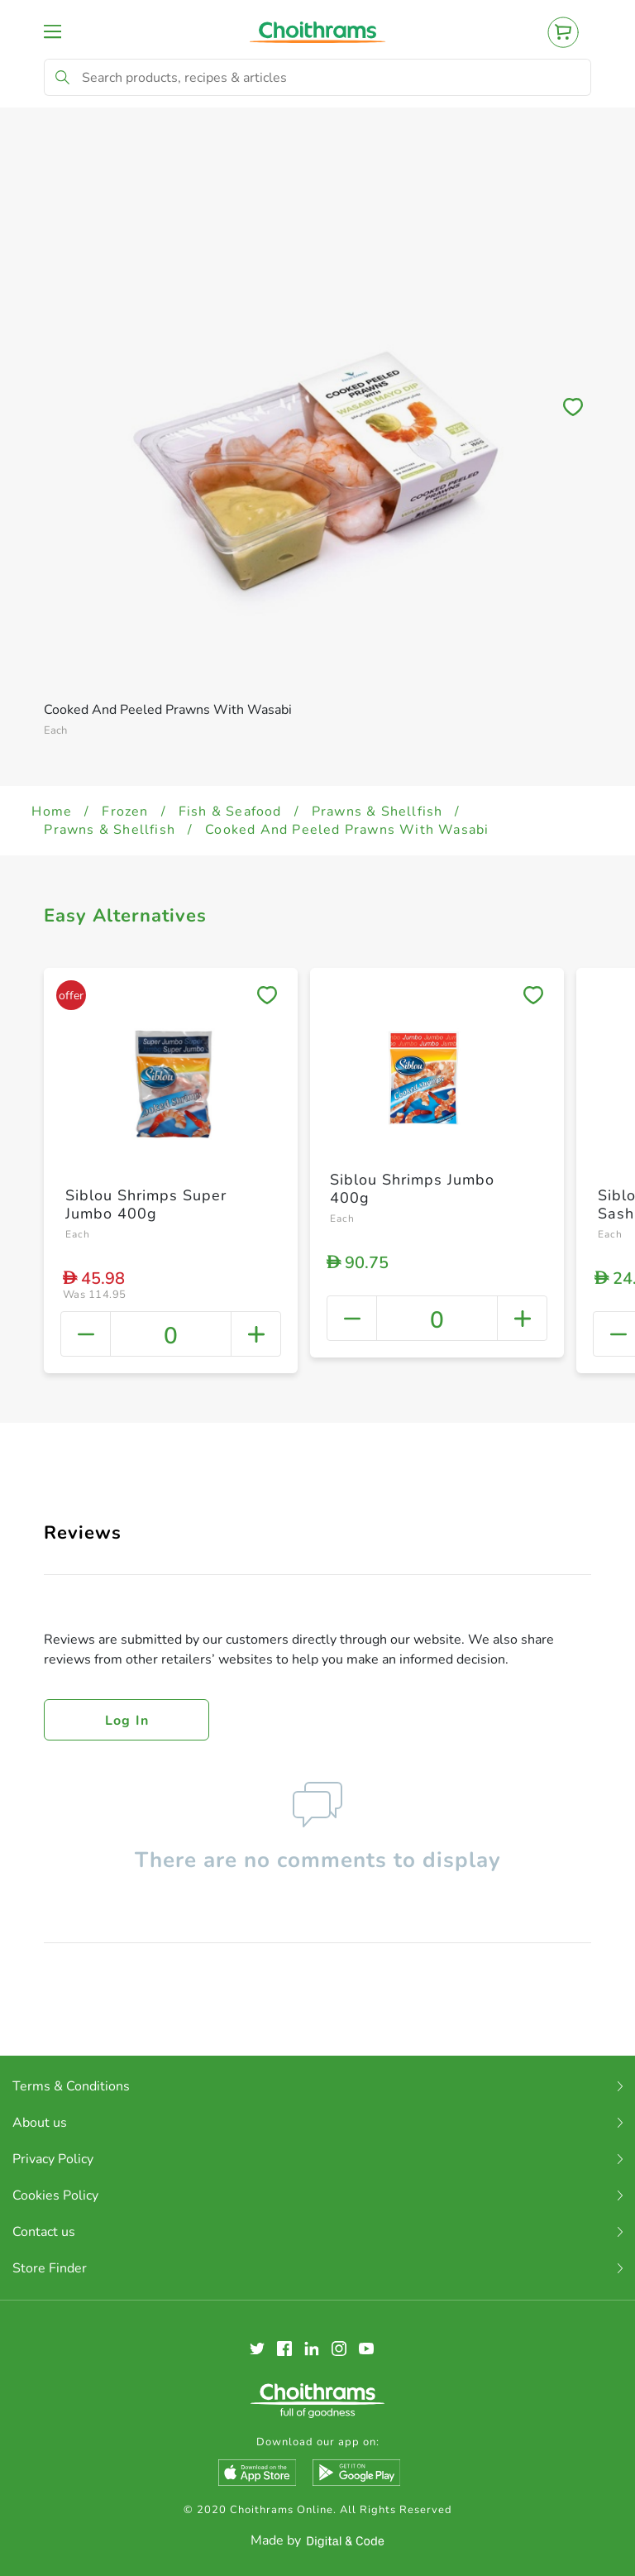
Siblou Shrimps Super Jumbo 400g (146, 1204)
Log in (127, 1721)
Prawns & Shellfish (377, 811)
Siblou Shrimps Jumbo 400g (412, 1189)
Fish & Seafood (230, 811)
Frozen (125, 811)
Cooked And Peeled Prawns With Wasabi (347, 830)
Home (51, 811)
